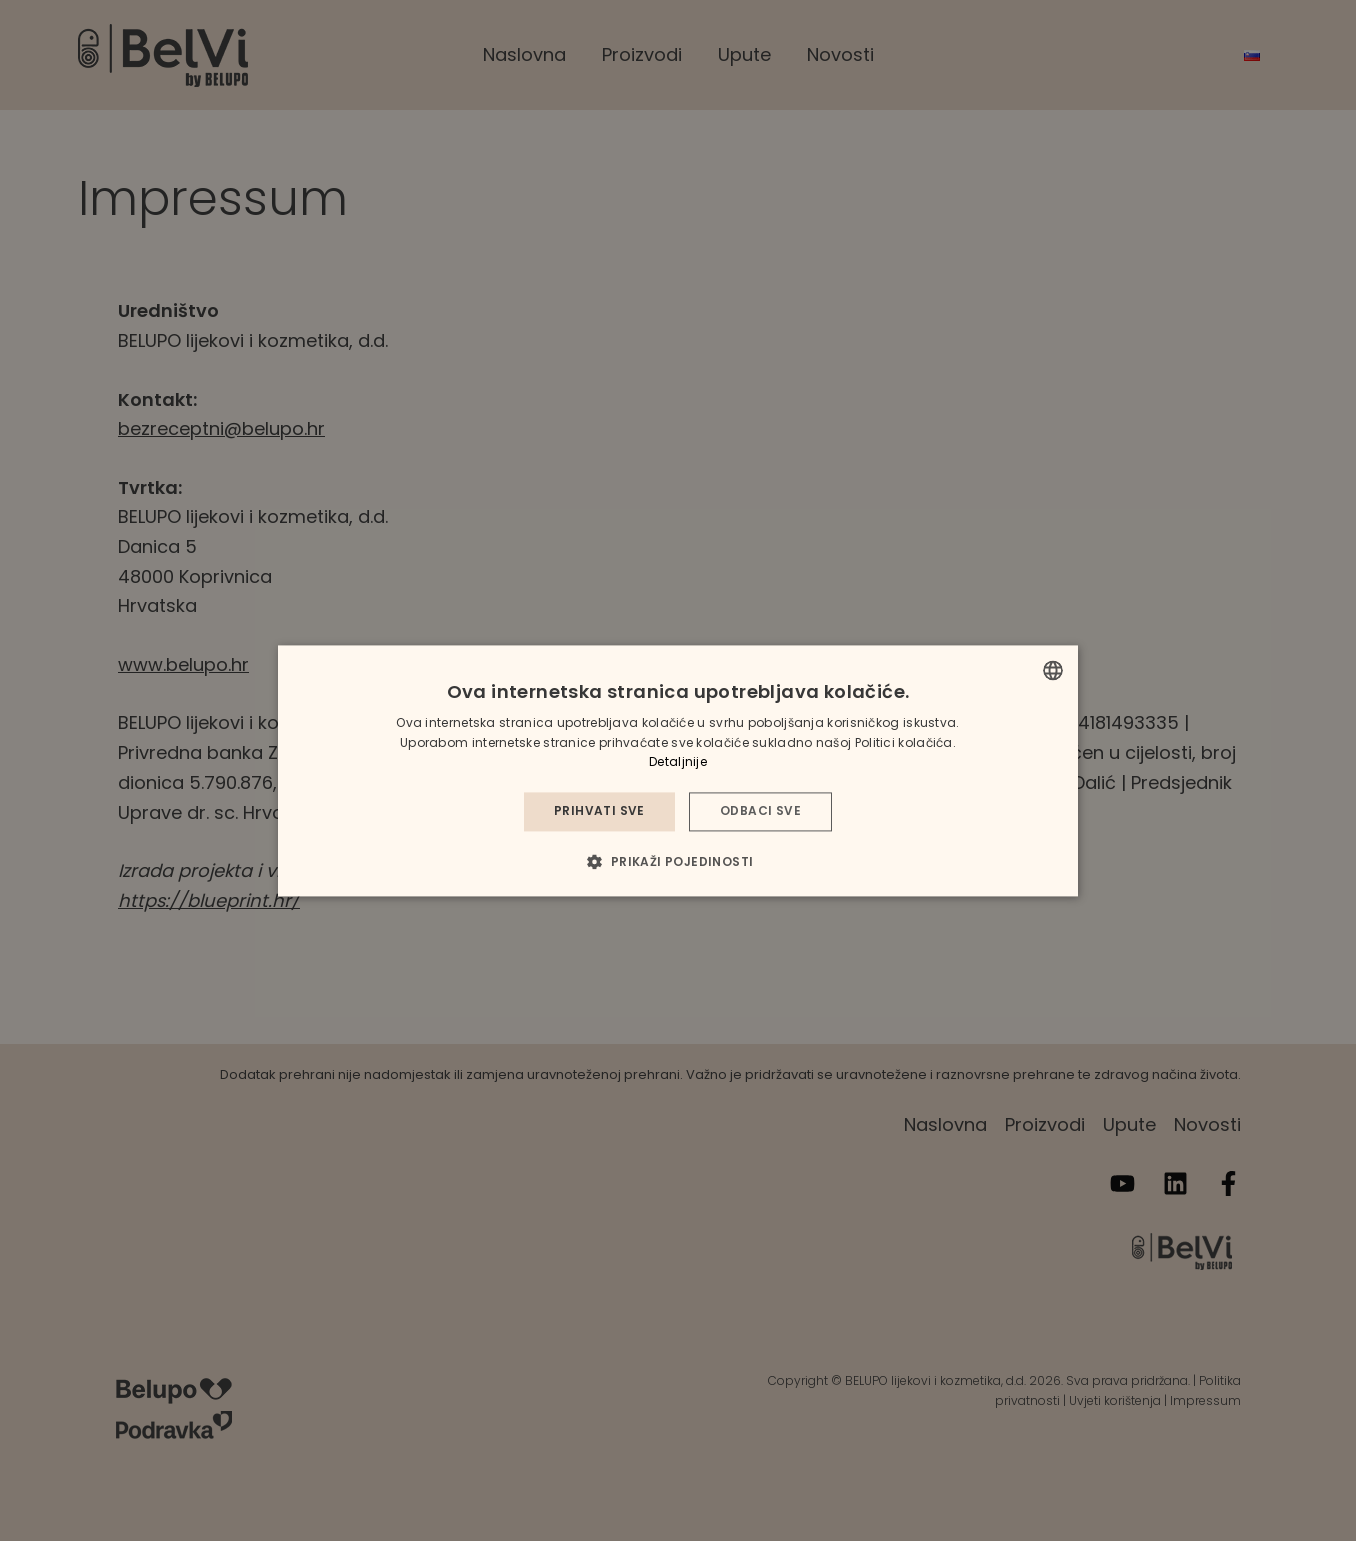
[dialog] (678, 770)
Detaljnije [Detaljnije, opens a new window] (678, 762)
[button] (677, 861)
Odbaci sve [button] (760, 811)
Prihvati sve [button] (599, 811)
